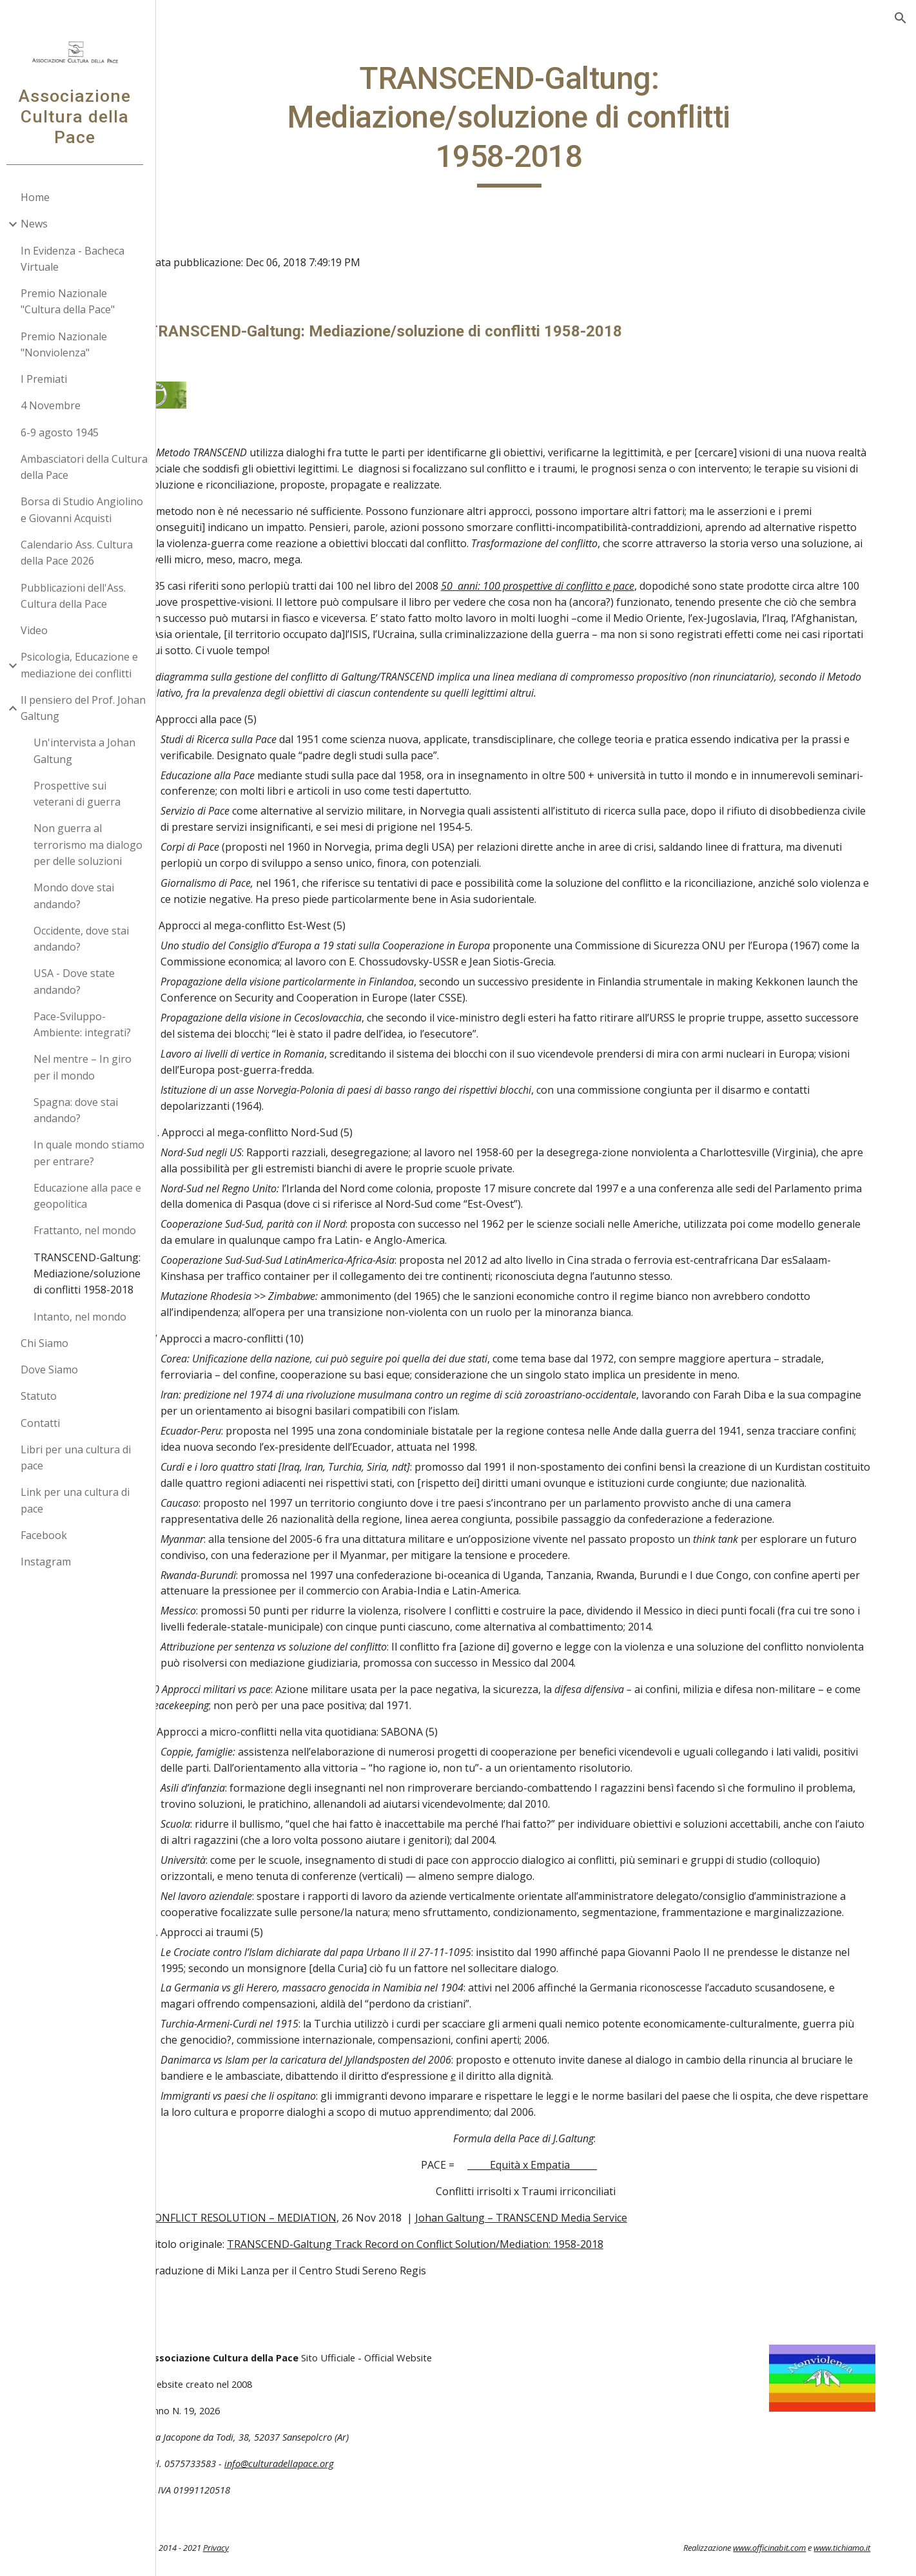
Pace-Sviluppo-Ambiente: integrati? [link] (87, 1024)
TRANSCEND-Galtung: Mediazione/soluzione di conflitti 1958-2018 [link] (92, 1273)
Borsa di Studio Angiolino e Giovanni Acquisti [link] (87, 509)
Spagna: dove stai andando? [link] (81, 1110)
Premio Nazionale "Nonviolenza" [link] (69, 344)
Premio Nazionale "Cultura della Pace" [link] (73, 301)
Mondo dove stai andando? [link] (79, 895)
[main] (539, 123)
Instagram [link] (51, 1561)
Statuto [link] (44, 1396)
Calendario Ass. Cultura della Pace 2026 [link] (82, 552)
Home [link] (40, 197)
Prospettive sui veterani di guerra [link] (82, 794)
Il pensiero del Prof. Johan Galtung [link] (88, 708)
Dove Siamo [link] (54, 1369)
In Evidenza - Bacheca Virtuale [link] (78, 259)
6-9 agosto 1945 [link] (65, 432)
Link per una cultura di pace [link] (80, 1500)
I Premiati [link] (49, 379)
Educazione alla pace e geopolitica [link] (92, 1196)
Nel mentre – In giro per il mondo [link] (88, 1067)
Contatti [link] (45, 1423)
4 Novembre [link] (56, 405)
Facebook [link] (49, 1535)
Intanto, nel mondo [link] (85, 1317)
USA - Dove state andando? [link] (79, 981)
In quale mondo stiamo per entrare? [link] (94, 1153)
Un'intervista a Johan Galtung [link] (90, 750)
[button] (900, 18)
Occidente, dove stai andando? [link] (86, 939)
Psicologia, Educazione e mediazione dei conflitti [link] (84, 665)
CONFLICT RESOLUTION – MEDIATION (300, 2248)
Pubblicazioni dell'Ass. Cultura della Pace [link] (78, 596)
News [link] (39, 224)
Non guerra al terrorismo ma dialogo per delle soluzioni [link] (93, 844)
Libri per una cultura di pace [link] (81, 1457)
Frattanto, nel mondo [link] (90, 1230)
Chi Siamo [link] (49, 1343)
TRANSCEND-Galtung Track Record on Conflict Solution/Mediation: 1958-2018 (473, 2274)
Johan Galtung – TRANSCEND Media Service (579, 2248)
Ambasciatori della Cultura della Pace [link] (89, 467)
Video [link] (39, 630)
